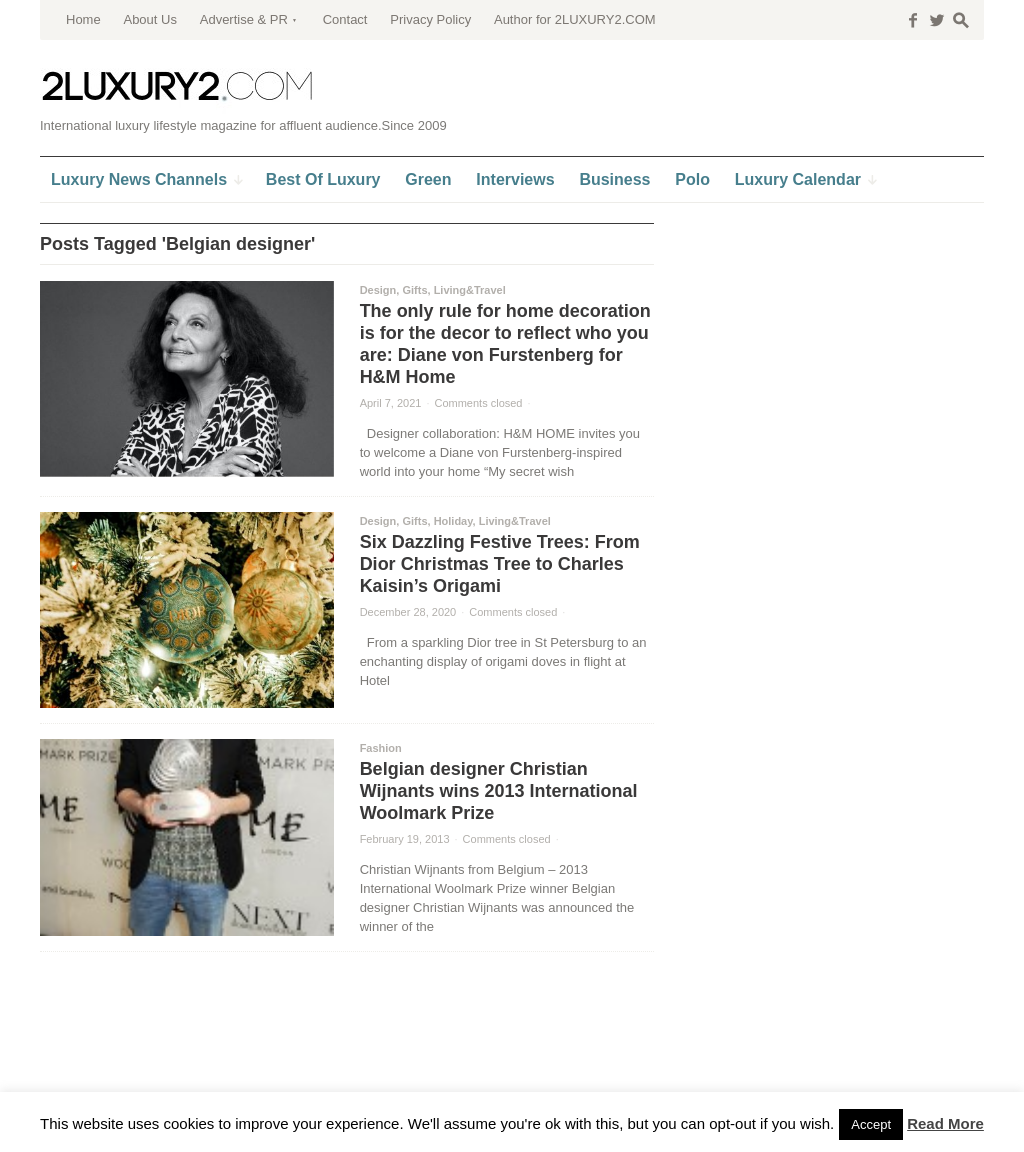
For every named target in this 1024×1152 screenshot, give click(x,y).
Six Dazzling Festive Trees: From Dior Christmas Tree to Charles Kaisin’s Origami (500, 564)
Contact (345, 19)
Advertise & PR (244, 19)
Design (378, 290)
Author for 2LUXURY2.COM (575, 19)
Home (83, 19)
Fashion (381, 748)
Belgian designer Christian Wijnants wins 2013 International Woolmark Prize (499, 791)
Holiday (453, 521)
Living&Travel (470, 290)
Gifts (414, 290)
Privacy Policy (430, 19)
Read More (945, 1123)
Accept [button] (871, 1124)
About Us (149, 19)
